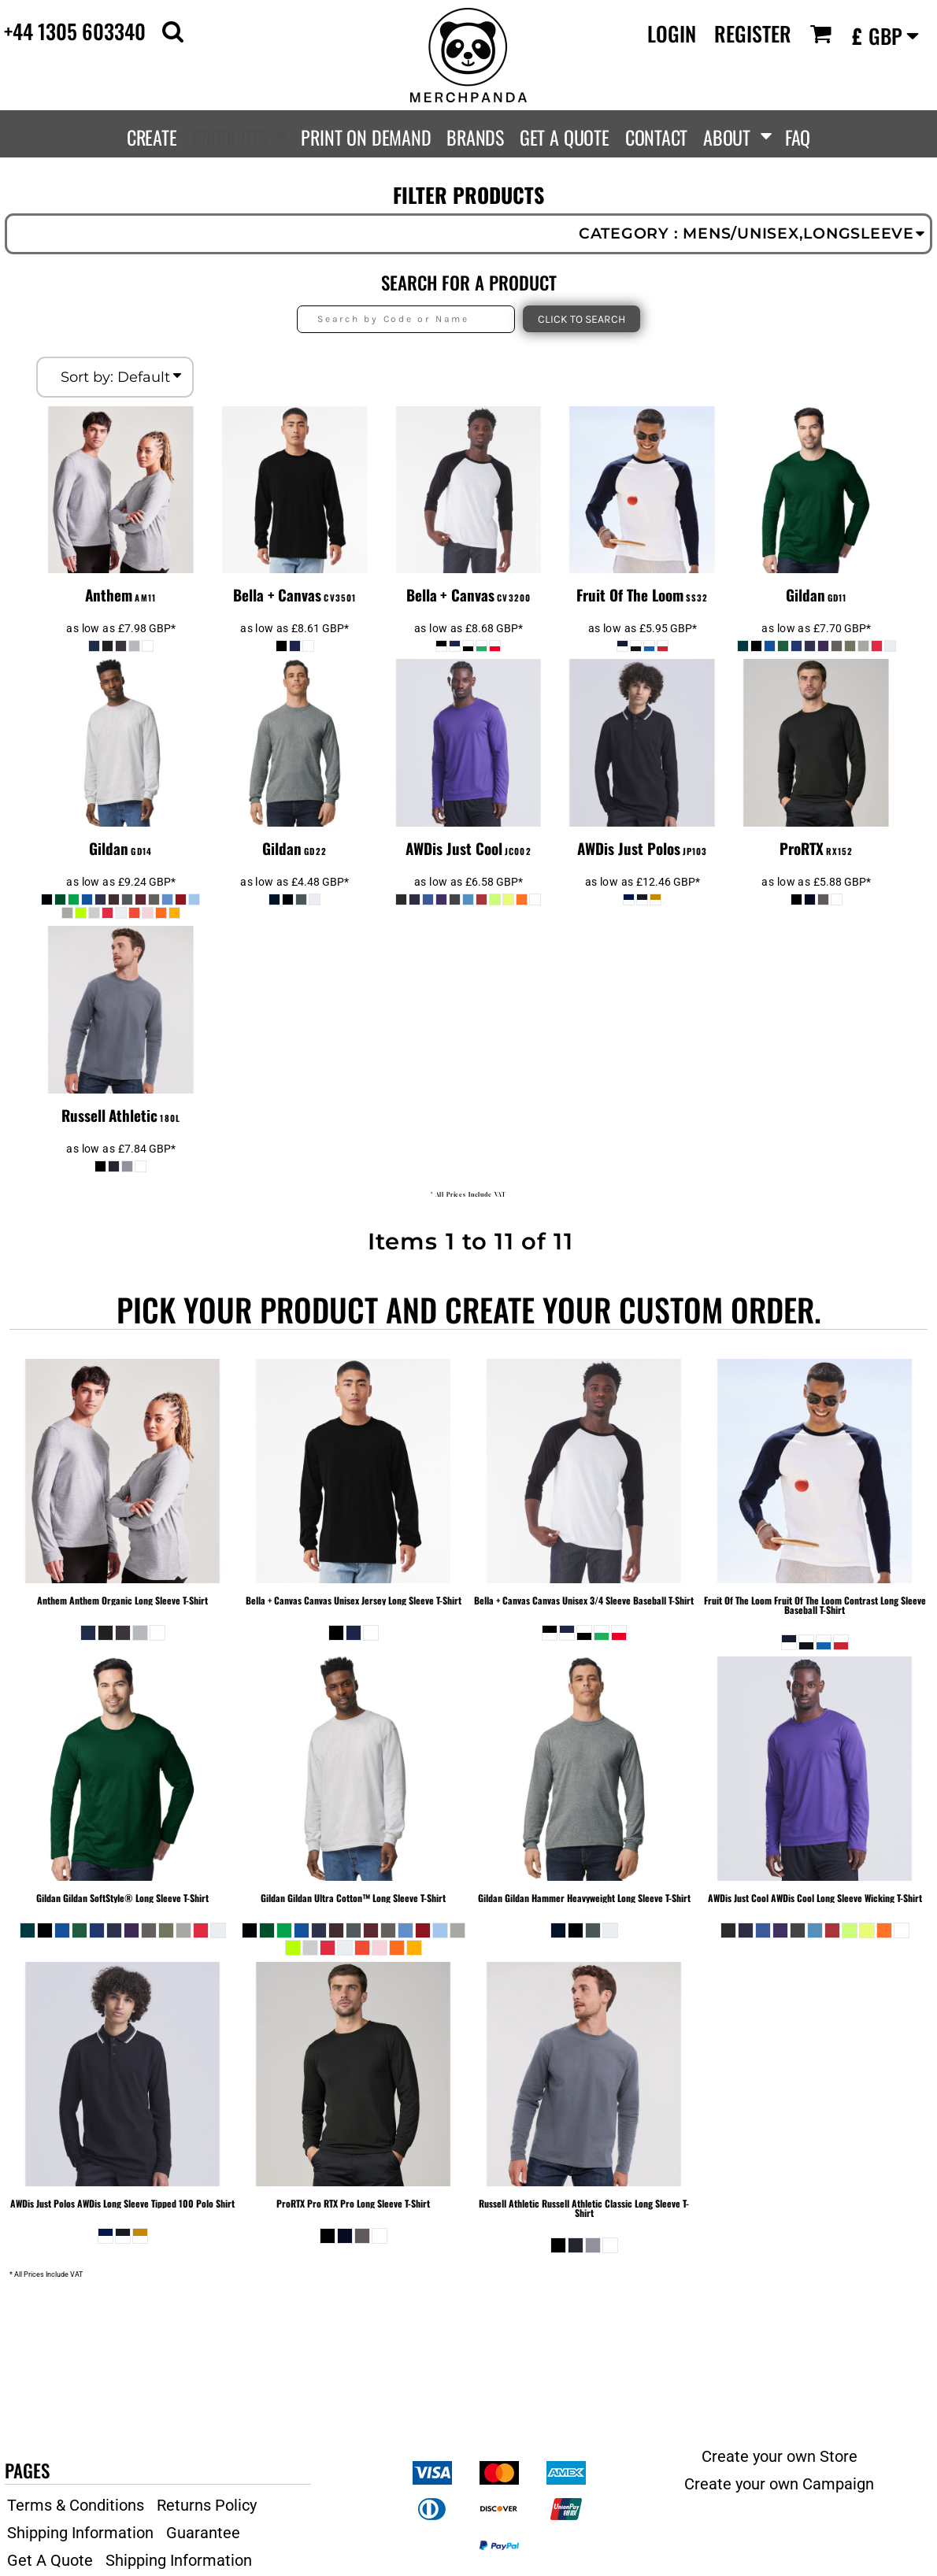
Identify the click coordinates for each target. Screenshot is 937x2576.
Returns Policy (207, 2505)
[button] (172, 31)
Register (752, 33)
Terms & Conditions (75, 2505)
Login (671, 33)
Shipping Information (80, 2532)
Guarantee (203, 2532)
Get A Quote (50, 2560)
